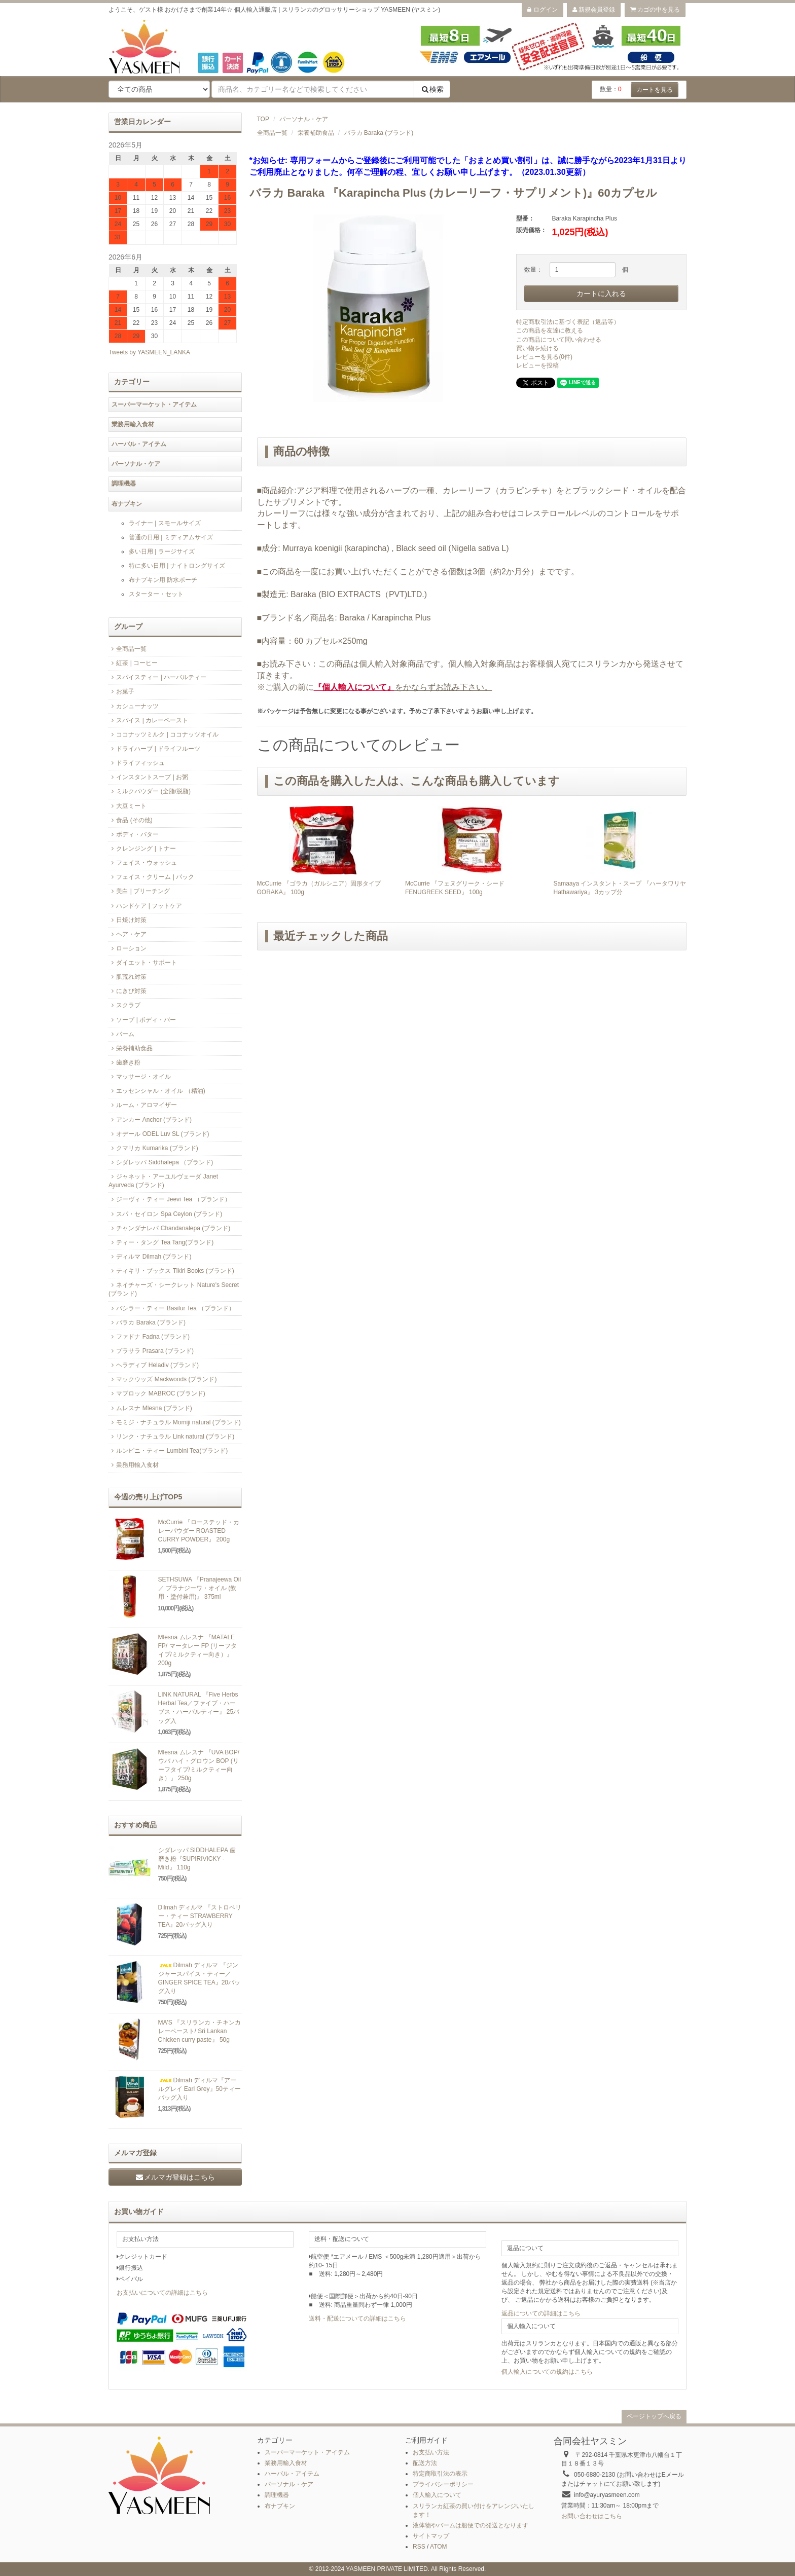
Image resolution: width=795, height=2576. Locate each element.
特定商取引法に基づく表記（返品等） (568, 321)
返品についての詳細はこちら (541, 2313)
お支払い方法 (431, 2452)
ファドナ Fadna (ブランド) (149, 1336)
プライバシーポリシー (443, 2484)
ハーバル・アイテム (139, 444)
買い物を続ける (537, 348)
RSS (419, 2546)
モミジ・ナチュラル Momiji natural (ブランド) (175, 1422)
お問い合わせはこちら (591, 2516)
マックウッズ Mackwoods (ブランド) (162, 1379)
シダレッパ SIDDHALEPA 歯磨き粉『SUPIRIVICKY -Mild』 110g (197, 1859)
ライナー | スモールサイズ (165, 523)
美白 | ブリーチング (139, 891)
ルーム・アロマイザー (143, 1105)
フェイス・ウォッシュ (143, 862)
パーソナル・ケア (303, 119)
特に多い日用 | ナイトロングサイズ (177, 565)
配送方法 (425, 2463)
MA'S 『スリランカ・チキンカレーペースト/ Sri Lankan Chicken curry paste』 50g (199, 2031)
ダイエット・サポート (143, 962)
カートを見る (654, 89)
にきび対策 (128, 991)
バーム (121, 1034)
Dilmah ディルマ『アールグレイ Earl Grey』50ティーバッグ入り (199, 2089)
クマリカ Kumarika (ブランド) (153, 1148)
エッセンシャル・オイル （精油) (157, 1090)
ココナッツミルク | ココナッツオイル (164, 734)
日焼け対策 (128, 920)
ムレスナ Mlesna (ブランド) (150, 1408)
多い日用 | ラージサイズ (162, 551)
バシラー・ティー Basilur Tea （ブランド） (172, 1308)
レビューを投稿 (537, 365)
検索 (432, 89)
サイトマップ (431, 2536)
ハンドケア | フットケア (145, 905)
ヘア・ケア (128, 934)
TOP (263, 119)
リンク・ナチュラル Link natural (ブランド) (171, 1436)
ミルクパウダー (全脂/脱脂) (150, 791)
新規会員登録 (593, 9)
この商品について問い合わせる (558, 339)
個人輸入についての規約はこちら (547, 2371)
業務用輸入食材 (133, 424)
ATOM (438, 2546)
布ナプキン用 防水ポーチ (163, 579)
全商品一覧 (272, 132)
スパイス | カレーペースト (148, 720)
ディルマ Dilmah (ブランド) (150, 1256)
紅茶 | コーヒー (133, 663)
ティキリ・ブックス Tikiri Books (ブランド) (171, 1270)
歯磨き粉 (124, 1062)
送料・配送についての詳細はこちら (357, 2318)
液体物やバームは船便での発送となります (470, 2525)
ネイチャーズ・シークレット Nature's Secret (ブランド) (174, 1289)
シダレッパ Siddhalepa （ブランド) (161, 1162)
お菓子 (121, 691)
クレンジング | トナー (142, 848)
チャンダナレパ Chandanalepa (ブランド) (169, 1228)
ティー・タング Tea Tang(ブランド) (161, 1242)
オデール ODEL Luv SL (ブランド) (159, 1133)
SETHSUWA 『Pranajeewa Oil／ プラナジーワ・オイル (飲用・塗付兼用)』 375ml (199, 1588)
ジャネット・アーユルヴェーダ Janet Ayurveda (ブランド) (163, 1181)
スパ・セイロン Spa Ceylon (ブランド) (165, 1214)
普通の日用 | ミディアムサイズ (171, 537)
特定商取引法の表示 (440, 2473)
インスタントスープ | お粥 (148, 777)
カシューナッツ (134, 706)
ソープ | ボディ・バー (142, 1019)
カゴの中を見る (655, 9)
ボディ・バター (134, 834)
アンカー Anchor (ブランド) (150, 1119)
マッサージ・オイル (140, 1076)
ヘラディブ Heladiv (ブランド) (154, 1365)
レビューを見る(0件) (544, 356)
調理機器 (124, 483)
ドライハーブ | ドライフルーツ (154, 748)
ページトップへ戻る (654, 2416)
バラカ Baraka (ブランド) (379, 132)
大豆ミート (128, 805)
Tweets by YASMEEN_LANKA (149, 352)
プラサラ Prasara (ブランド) (151, 1350)
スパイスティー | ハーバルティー (157, 677)
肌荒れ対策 (128, 976)
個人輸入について (437, 2494)
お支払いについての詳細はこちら (162, 2292)
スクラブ (124, 1005)
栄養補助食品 (316, 132)
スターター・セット (156, 594)
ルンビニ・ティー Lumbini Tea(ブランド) (168, 1450)
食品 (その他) (131, 820)
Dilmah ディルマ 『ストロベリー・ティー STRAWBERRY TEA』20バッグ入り (199, 1916)
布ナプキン (127, 503)
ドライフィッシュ (137, 762)
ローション (128, 948)
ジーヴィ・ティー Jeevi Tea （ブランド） (170, 1199)
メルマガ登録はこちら (175, 2177)
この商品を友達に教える (549, 330)
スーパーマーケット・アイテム (154, 404)
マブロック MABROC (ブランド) (157, 1393)
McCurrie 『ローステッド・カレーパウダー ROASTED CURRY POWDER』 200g (198, 1531)
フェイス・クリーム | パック (151, 876)
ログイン (542, 9)
